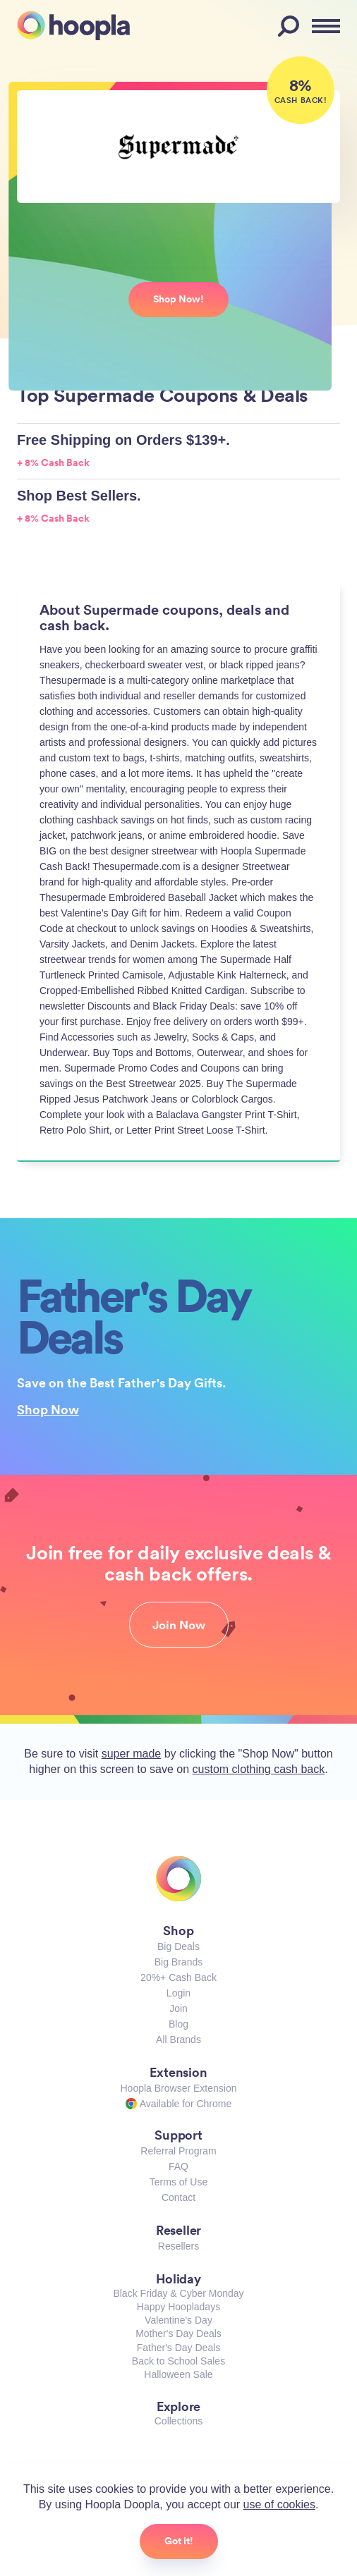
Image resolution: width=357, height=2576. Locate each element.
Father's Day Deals (179, 2347)
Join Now (178, 1625)
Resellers (178, 2246)
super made (132, 1754)
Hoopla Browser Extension (179, 2088)
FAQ (178, 2166)
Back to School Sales (178, 2361)
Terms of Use (178, 2182)
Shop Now (48, 1409)
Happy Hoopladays (178, 2306)
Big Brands (178, 1962)
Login (178, 1993)
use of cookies (279, 2504)
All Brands (178, 2039)
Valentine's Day (178, 2320)
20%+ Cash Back (178, 1977)
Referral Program (178, 2151)
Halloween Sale (178, 2374)
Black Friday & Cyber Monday (178, 2293)
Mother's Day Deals (178, 2333)
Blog (178, 2024)
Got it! (178, 2541)
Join (178, 2008)
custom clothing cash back (259, 1769)
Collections (178, 2421)
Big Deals (178, 1946)
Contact (178, 2197)
